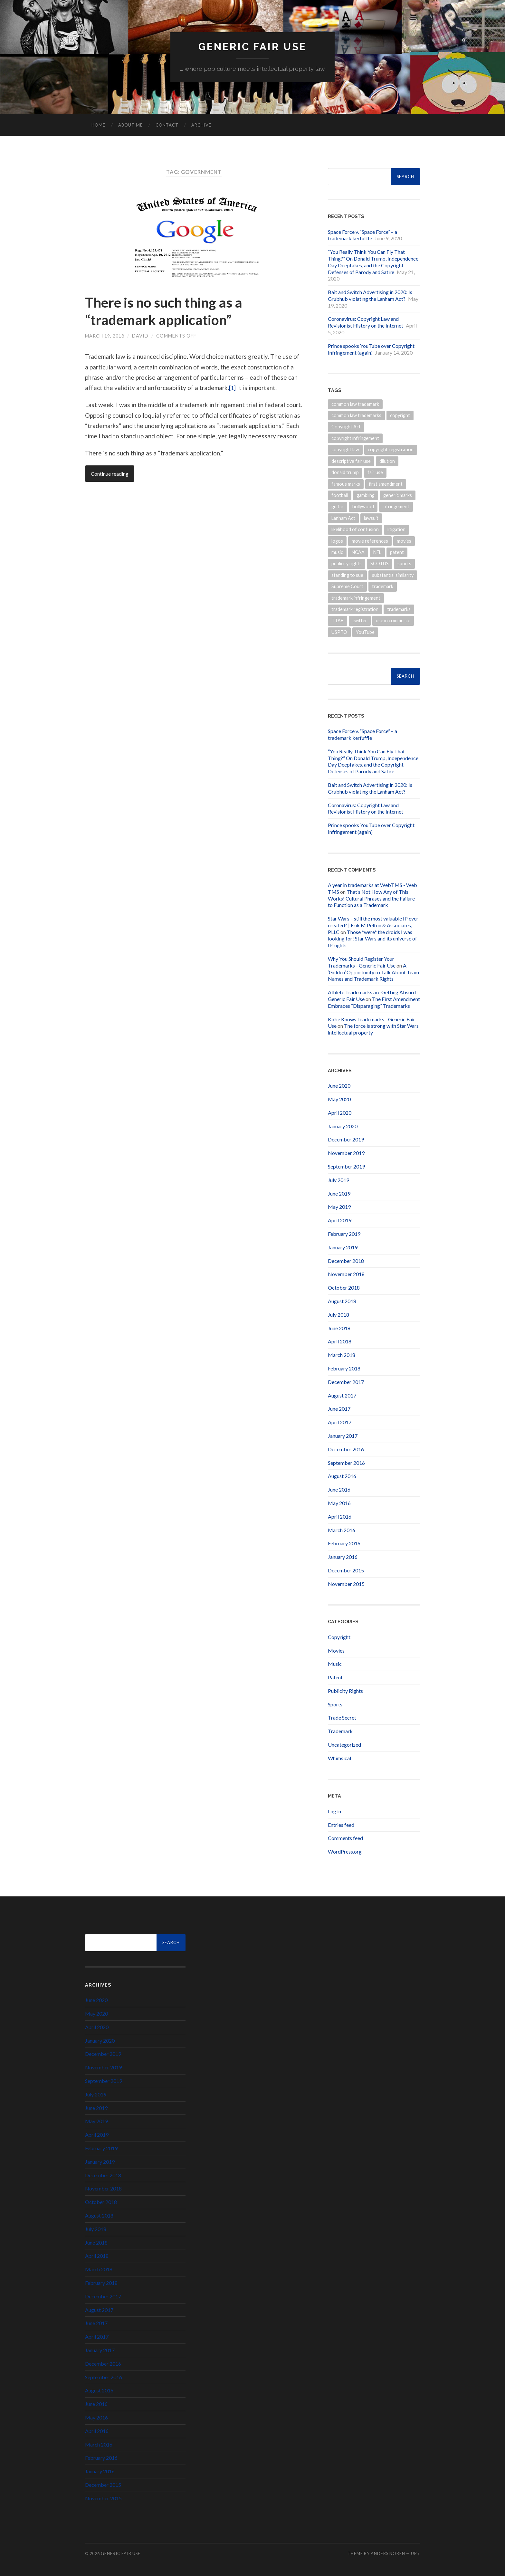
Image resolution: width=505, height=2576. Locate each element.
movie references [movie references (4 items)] (370, 541)
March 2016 (341, 1530)
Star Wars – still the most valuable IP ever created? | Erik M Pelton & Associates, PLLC (373, 925)
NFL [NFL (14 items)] (377, 552)
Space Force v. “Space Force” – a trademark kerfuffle (362, 235)
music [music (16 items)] (337, 552)
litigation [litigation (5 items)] (396, 529)
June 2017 (339, 1409)
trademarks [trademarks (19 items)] (399, 609)
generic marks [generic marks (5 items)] (397, 495)
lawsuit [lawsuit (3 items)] (371, 518)
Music (335, 1664)
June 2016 (339, 1490)
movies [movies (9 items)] (404, 541)
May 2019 (339, 1207)
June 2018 (339, 1328)
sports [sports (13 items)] (404, 564)
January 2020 (342, 1126)
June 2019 (339, 1193)
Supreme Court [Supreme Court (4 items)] (347, 586)
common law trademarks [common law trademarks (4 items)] (356, 415)
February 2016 (344, 1544)
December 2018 (346, 1261)
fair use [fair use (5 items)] (375, 472)
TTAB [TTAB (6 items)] (337, 621)
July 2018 (338, 1315)
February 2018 (344, 1369)
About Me (130, 125)
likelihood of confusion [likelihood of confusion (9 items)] (355, 529)
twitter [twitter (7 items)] (359, 621)
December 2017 (346, 1382)
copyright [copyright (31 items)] (400, 415)
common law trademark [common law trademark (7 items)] (355, 404)
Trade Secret (342, 1718)
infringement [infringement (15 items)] (396, 507)
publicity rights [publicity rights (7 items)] (346, 564)
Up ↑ (415, 2553)
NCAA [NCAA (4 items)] (358, 552)
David (140, 336)
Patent (335, 1677)
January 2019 (342, 1247)
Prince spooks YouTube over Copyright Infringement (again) (371, 349)
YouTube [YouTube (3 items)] (365, 632)
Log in (334, 1811)
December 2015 (346, 1571)
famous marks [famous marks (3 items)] (345, 484)
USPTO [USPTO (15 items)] (339, 632)
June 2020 (339, 1086)
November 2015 (346, 1584)
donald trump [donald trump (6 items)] (345, 472)
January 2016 (342, 1557)
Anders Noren (388, 2553)
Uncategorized (344, 1745)
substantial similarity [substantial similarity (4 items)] (393, 575)
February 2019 (344, 1234)
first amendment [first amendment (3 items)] (386, 484)
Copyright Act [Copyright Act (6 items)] (346, 427)
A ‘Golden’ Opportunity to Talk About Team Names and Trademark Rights (373, 972)
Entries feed (341, 1825)
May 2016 (339, 1503)
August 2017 (342, 1395)
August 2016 (342, 1476)
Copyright (339, 1637)
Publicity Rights (345, 1691)
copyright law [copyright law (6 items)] (345, 450)
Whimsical (339, 1758)
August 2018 (342, 1301)
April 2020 (339, 1113)
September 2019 (346, 1167)
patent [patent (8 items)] (397, 552)
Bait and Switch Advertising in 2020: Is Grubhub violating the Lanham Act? (370, 295)
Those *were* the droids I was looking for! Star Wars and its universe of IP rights (372, 939)
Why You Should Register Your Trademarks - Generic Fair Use (361, 962)
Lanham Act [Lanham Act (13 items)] (343, 518)
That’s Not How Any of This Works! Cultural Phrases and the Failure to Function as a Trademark (371, 898)
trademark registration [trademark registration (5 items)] (354, 609)
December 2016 (346, 1449)
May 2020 (339, 1099)
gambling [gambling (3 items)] (366, 495)
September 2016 (346, 1463)
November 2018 (346, 1274)
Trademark (340, 1731)
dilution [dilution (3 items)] (387, 461)
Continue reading (110, 474)
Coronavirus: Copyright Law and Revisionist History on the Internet (365, 322)
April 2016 (339, 1516)
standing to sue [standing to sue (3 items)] (347, 575)
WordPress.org (345, 1852)
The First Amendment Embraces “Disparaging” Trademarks (374, 1002)
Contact (167, 125)
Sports (335, 1704)
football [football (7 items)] (339, 495)
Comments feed (345, 1838)
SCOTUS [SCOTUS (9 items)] (379, 564)
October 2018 (344, 1288)
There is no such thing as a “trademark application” (169, 310)
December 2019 (346, 1140)
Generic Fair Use (252, 47)
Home (98, 125)
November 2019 (346, 1153)
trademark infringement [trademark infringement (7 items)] (355, 598)
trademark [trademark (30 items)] (382, 586)
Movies (336, 1650)
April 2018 (339, 1342)
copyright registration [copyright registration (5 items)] (391, 450)
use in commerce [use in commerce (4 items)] (393, 621)
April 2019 (339, 1220)
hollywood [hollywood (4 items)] (363, 507)
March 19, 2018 (104, 336)
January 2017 (342, 1436)
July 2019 (338, 1180)
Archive (201, 125)
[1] (232, 388)
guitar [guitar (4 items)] (337, 507)
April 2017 (339, 1422)
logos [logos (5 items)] (337, 541)
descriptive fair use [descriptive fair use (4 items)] (351, 461)
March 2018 (341, 1355)
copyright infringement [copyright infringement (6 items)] (355, 438)
